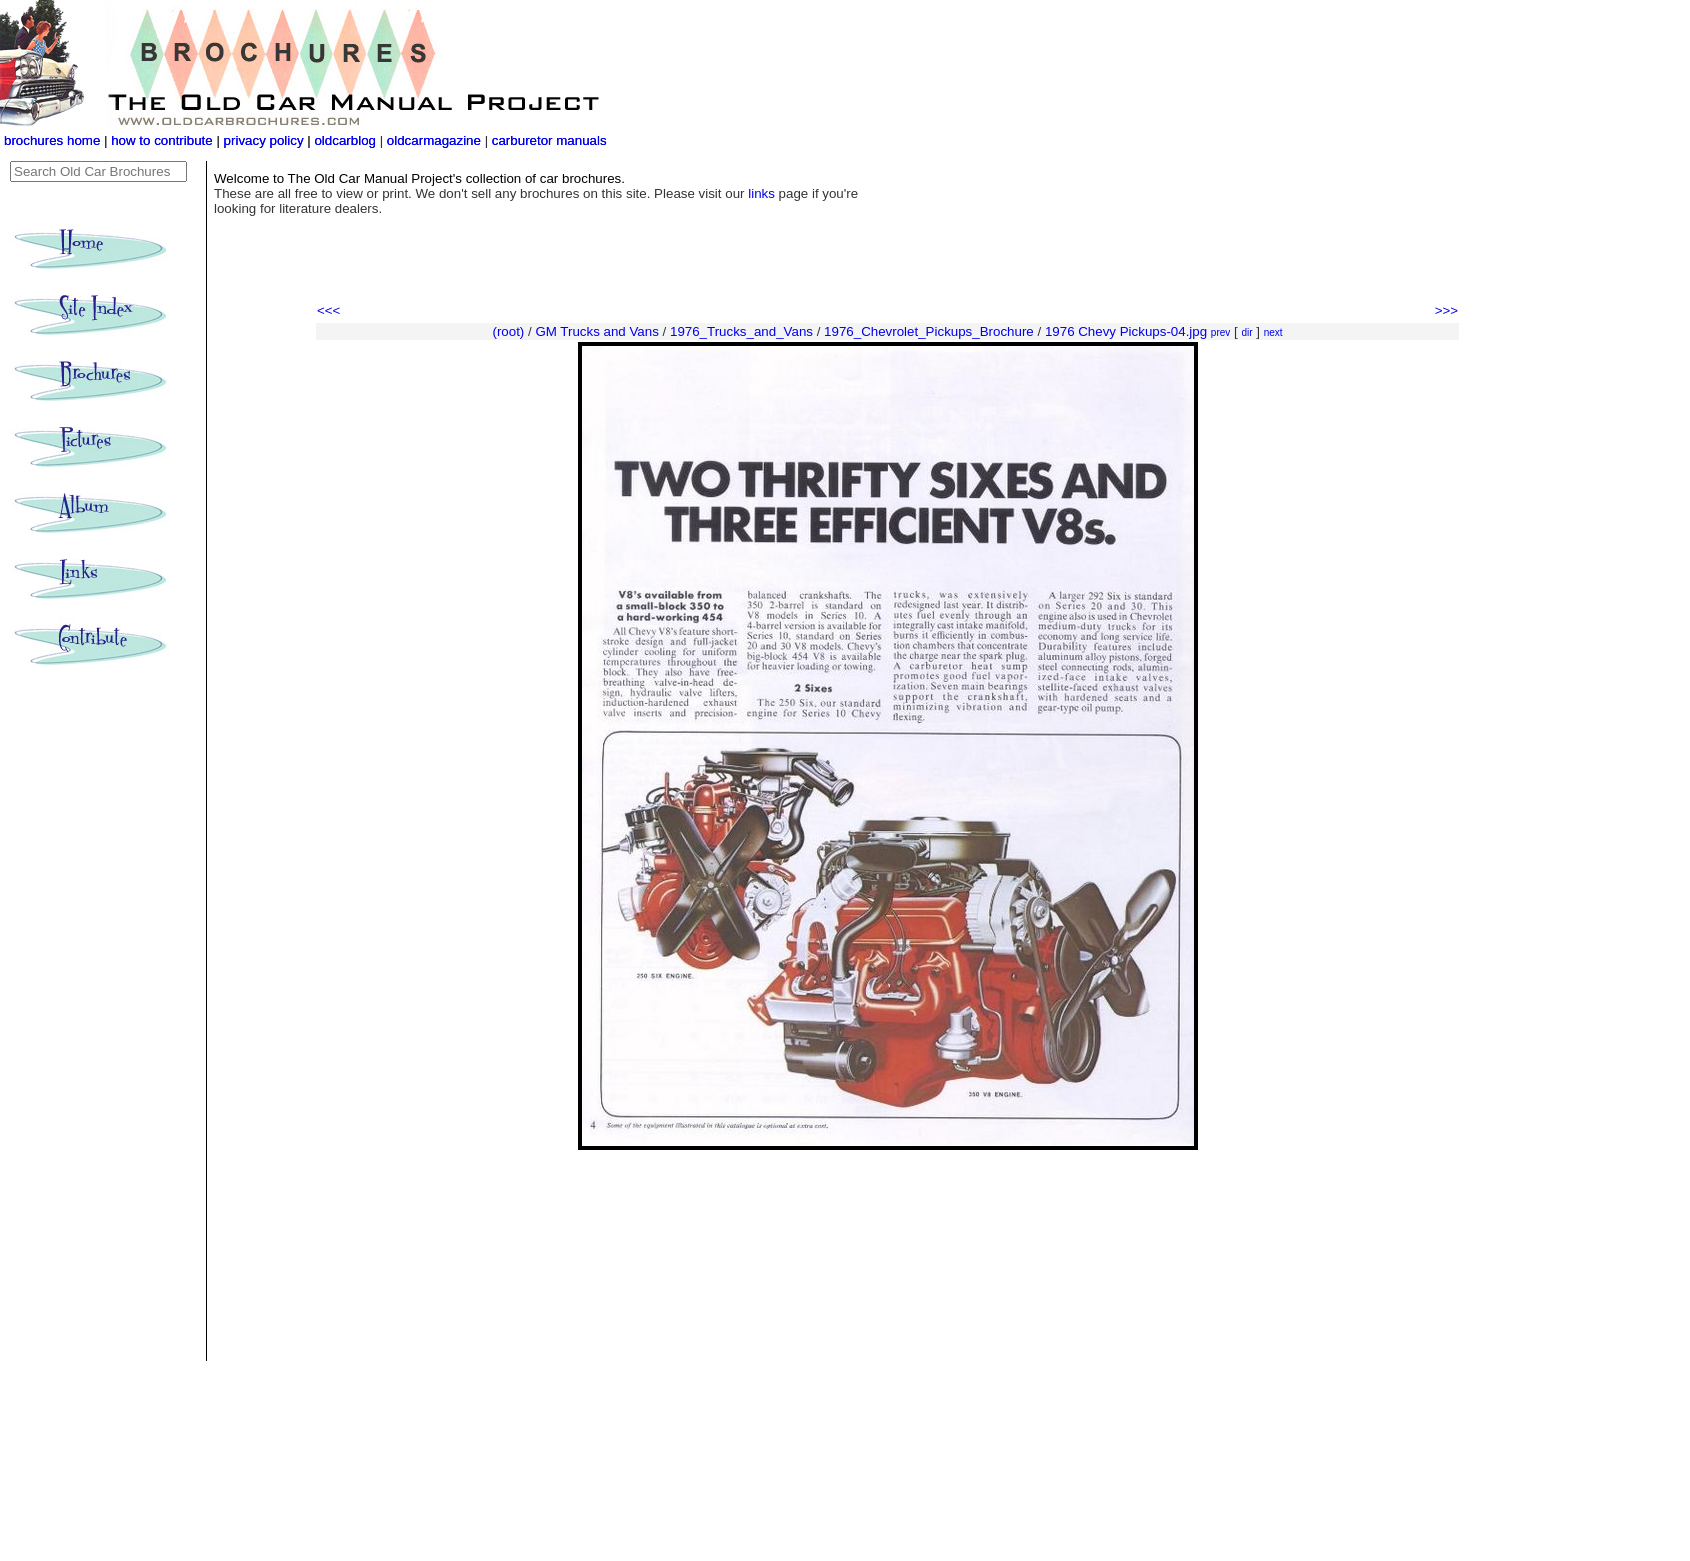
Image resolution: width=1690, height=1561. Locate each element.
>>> (1446, 310)
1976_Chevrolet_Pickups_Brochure (929, 331)
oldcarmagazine (436, 140)
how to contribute (162, 140)
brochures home (52, 140)
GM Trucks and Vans (596, 331)
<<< (328, 310)
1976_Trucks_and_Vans (741, 331)
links (761, 193)
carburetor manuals (547, 140)
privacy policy (266, 140)
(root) (508, 331)
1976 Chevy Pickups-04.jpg (1126, 331)
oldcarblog (345, 140)
